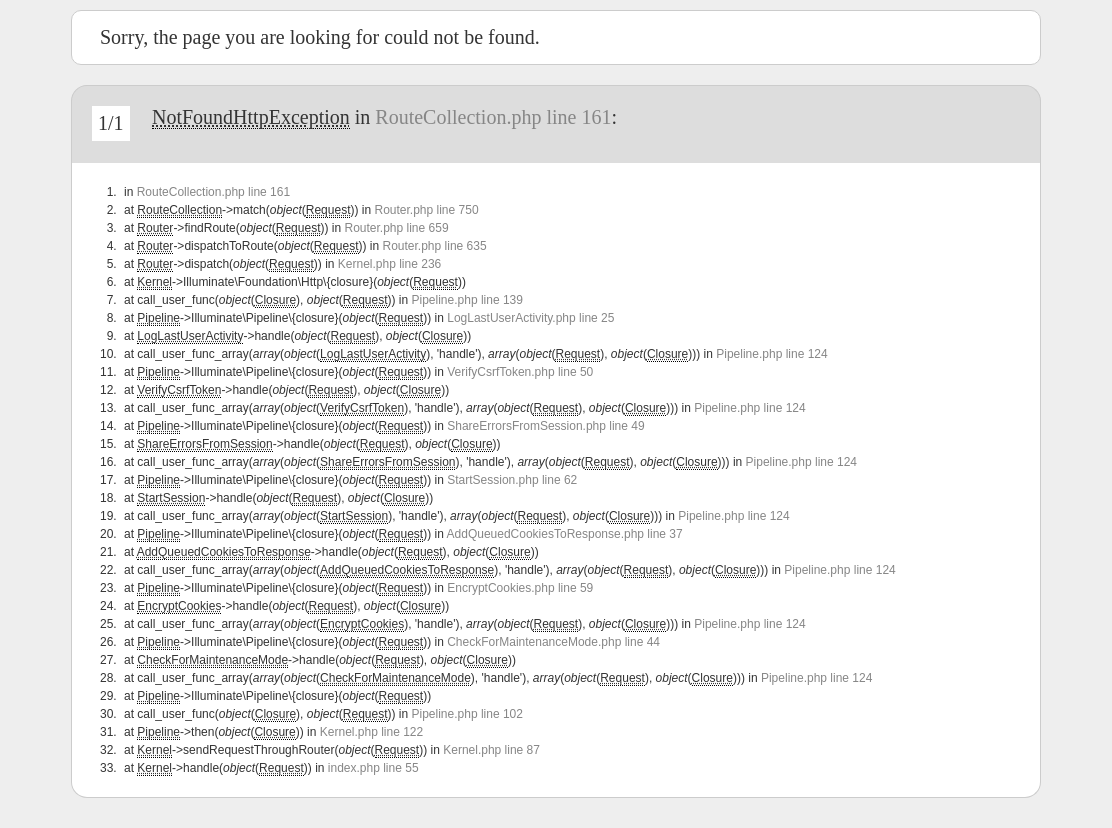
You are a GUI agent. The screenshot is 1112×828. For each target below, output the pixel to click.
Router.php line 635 (435, 246)
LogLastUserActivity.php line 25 (530, 318)
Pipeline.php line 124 (771, 354)
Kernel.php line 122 (371, 732)
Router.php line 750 (426, 210)
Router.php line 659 (396, 228)
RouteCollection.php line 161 (493, 117)
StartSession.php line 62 (512, 480)
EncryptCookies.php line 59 (520, 588)
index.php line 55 (373, 768)
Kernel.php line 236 (389, 264)
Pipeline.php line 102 (467, 714)
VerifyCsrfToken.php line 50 (520, 372)
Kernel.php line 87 (491, 750)
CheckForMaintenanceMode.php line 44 (553, 642)
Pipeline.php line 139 (467, 300)
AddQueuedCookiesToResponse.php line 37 (565, 534)
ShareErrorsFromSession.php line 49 (545, 426)
